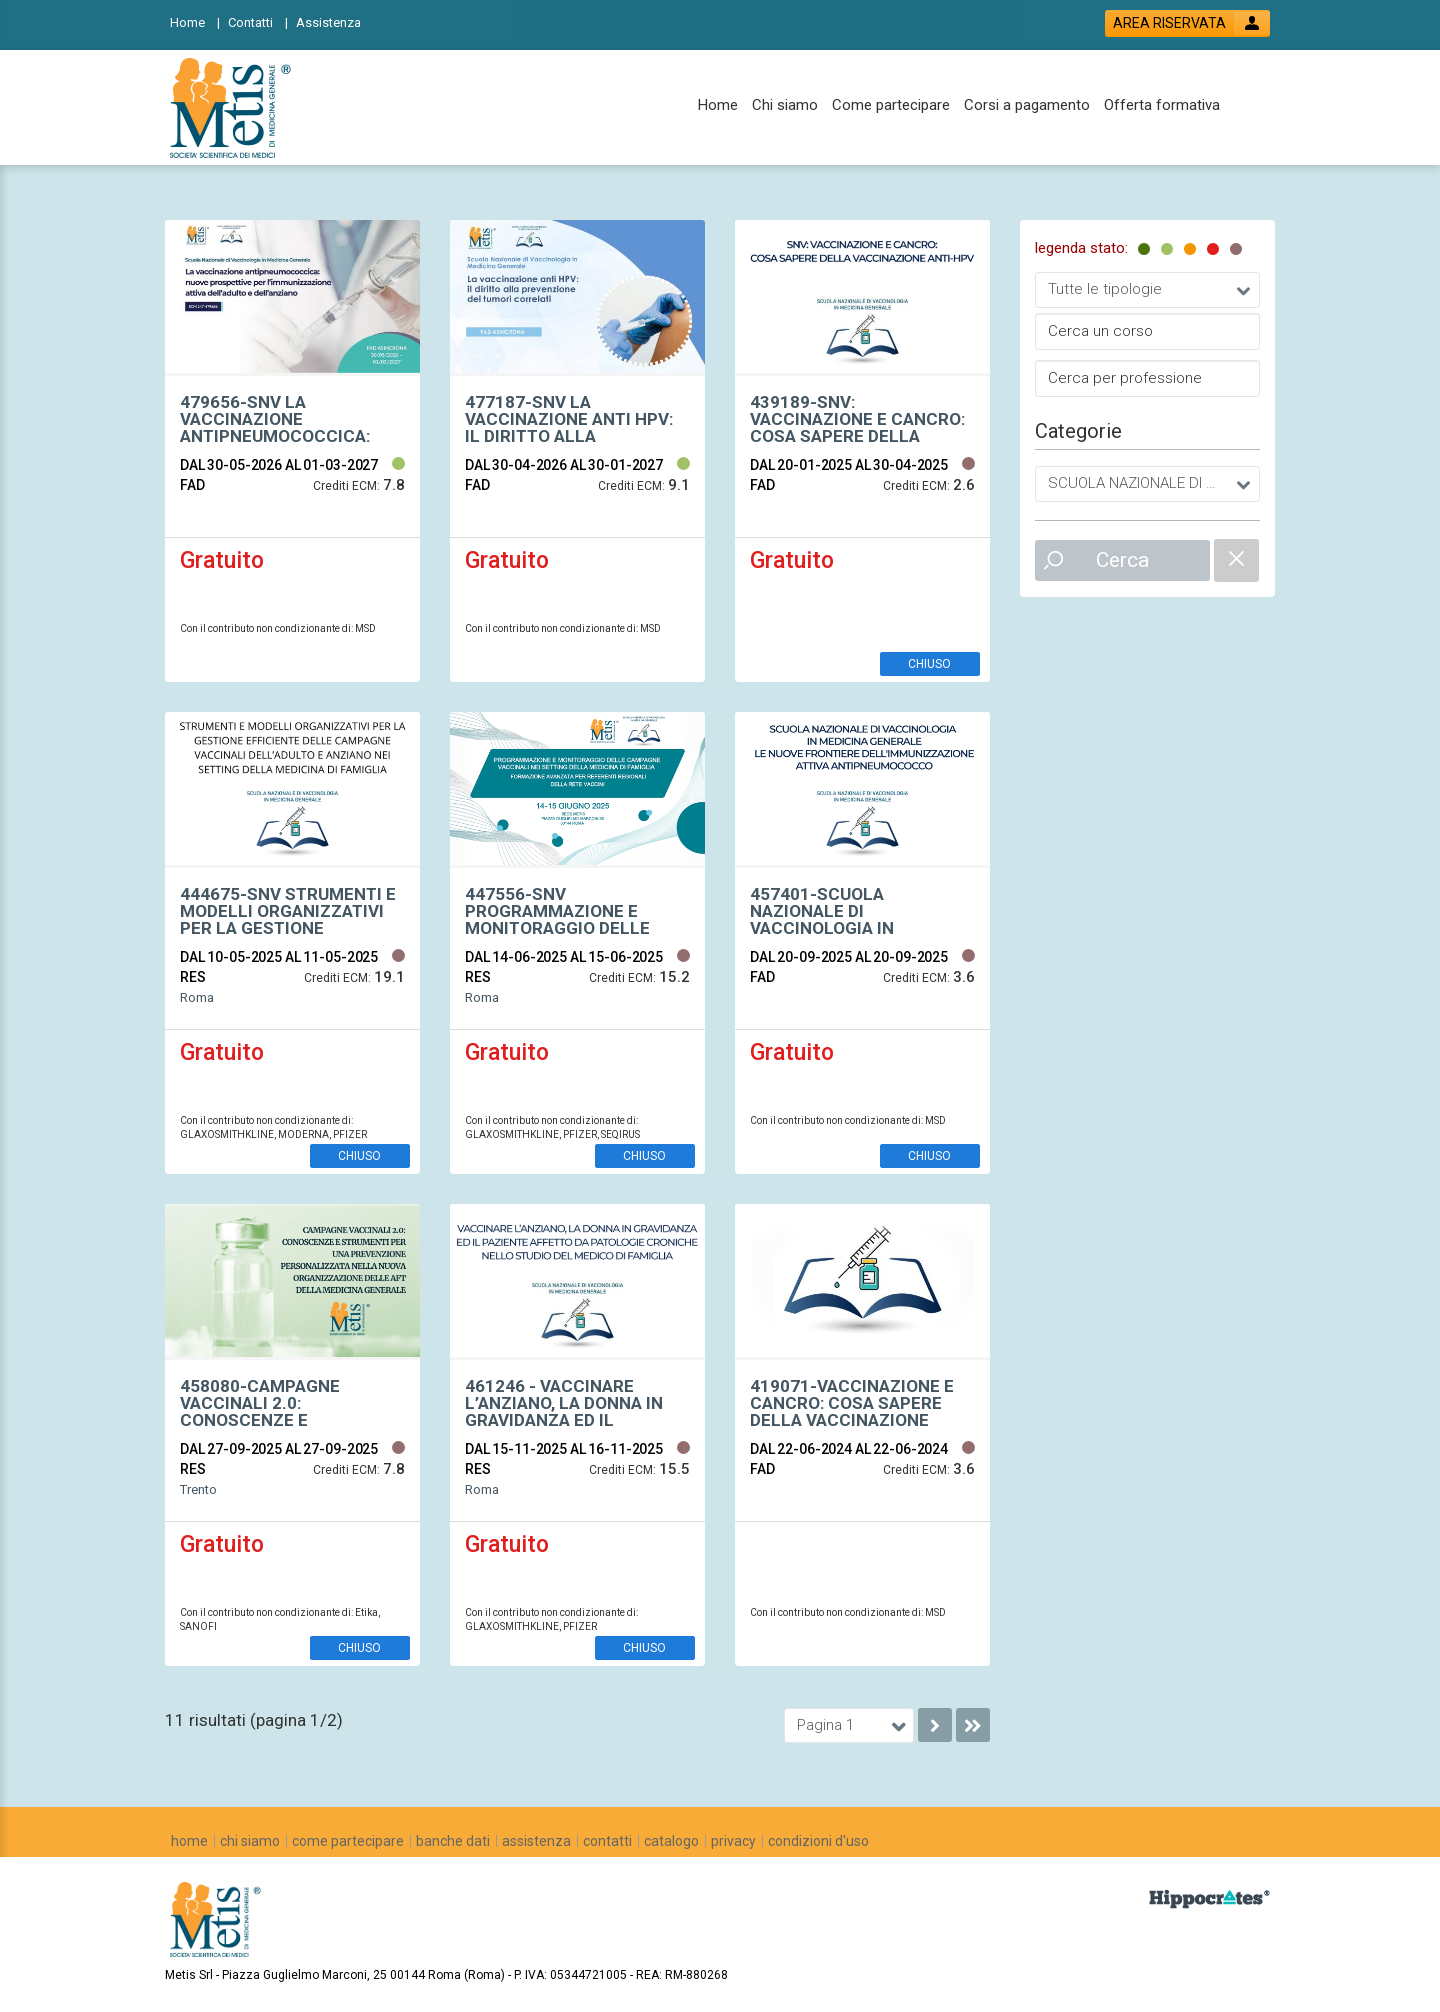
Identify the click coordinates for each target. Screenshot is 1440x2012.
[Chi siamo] (785, 105)
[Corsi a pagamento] (1027, 105)
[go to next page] (935, 1725)
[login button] (1187, 23)
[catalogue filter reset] (1236, 560)
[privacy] (733, 1841)
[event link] (292, 421)
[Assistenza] (334, 21)
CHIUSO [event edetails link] (929, 664)
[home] (189, 1841)
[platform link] (234, 108)
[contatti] (607, 1841)
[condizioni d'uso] (818, 1841)
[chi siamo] (250, 1841)
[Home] (195, 21)
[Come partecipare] (891, 105)
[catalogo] (671, 1841)
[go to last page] (973, 1725)
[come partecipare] (348, 1841)
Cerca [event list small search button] (1122, 560)
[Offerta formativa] (1162, 105)
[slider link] (1209, 1898)
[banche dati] (453, 1841)
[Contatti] (258, 21)
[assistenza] (536, 1841)
